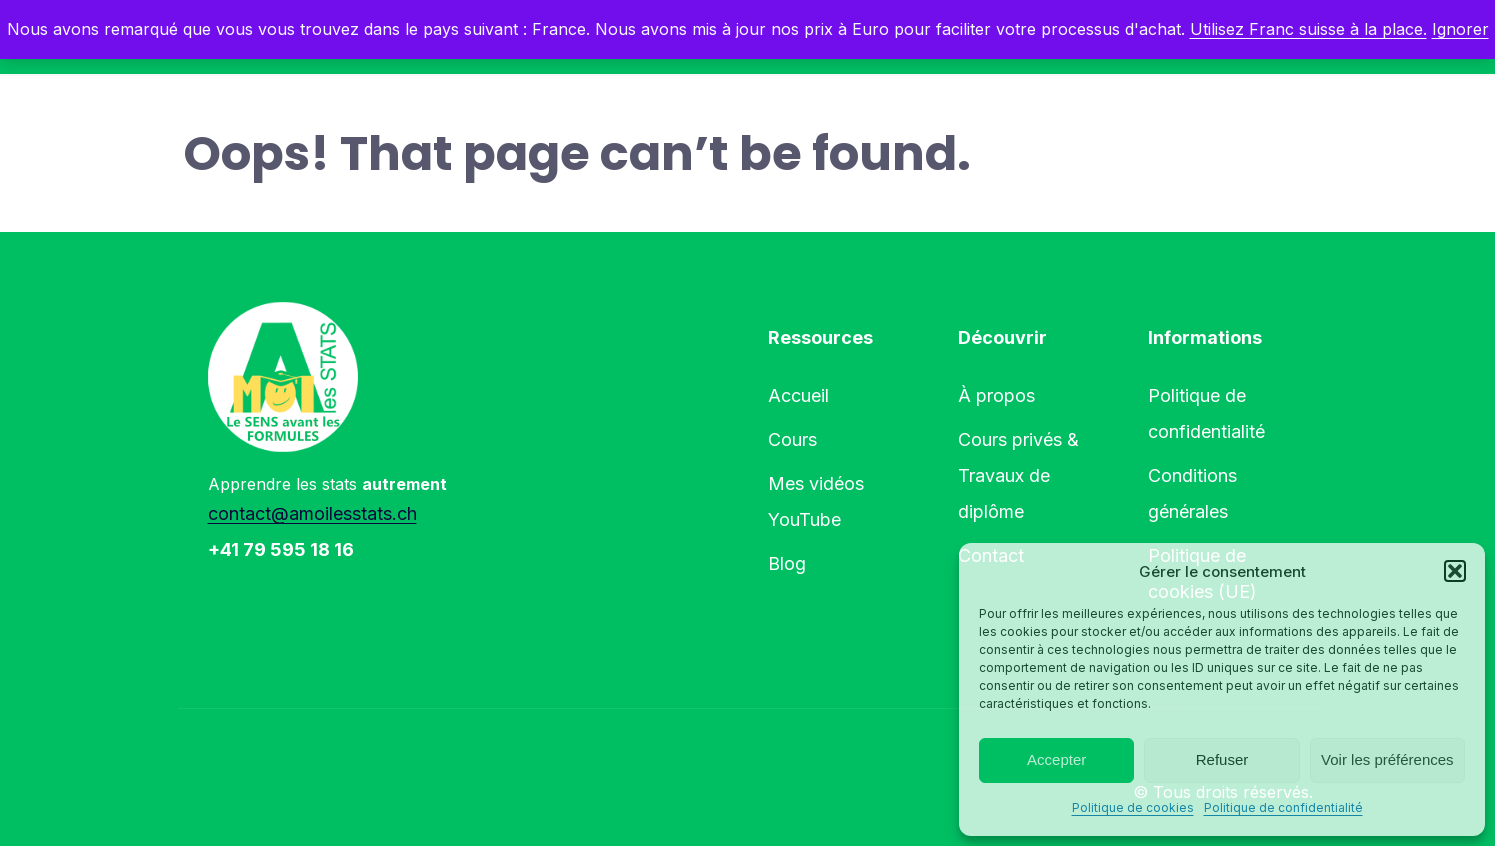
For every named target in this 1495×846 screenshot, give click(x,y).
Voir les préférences (1387, 759)
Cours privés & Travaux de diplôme (1018, 475)
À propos (996, 395)
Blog (787, 563)
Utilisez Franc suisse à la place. (1308, 29)
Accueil (798, 395)
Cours (792, 439)
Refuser (1222, 759)
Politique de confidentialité (1283, 807)
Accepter (1056, 759)
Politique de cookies (1133, 807)
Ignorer (1460, 29)
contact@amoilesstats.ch (312, 513)
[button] (1455, 571)
